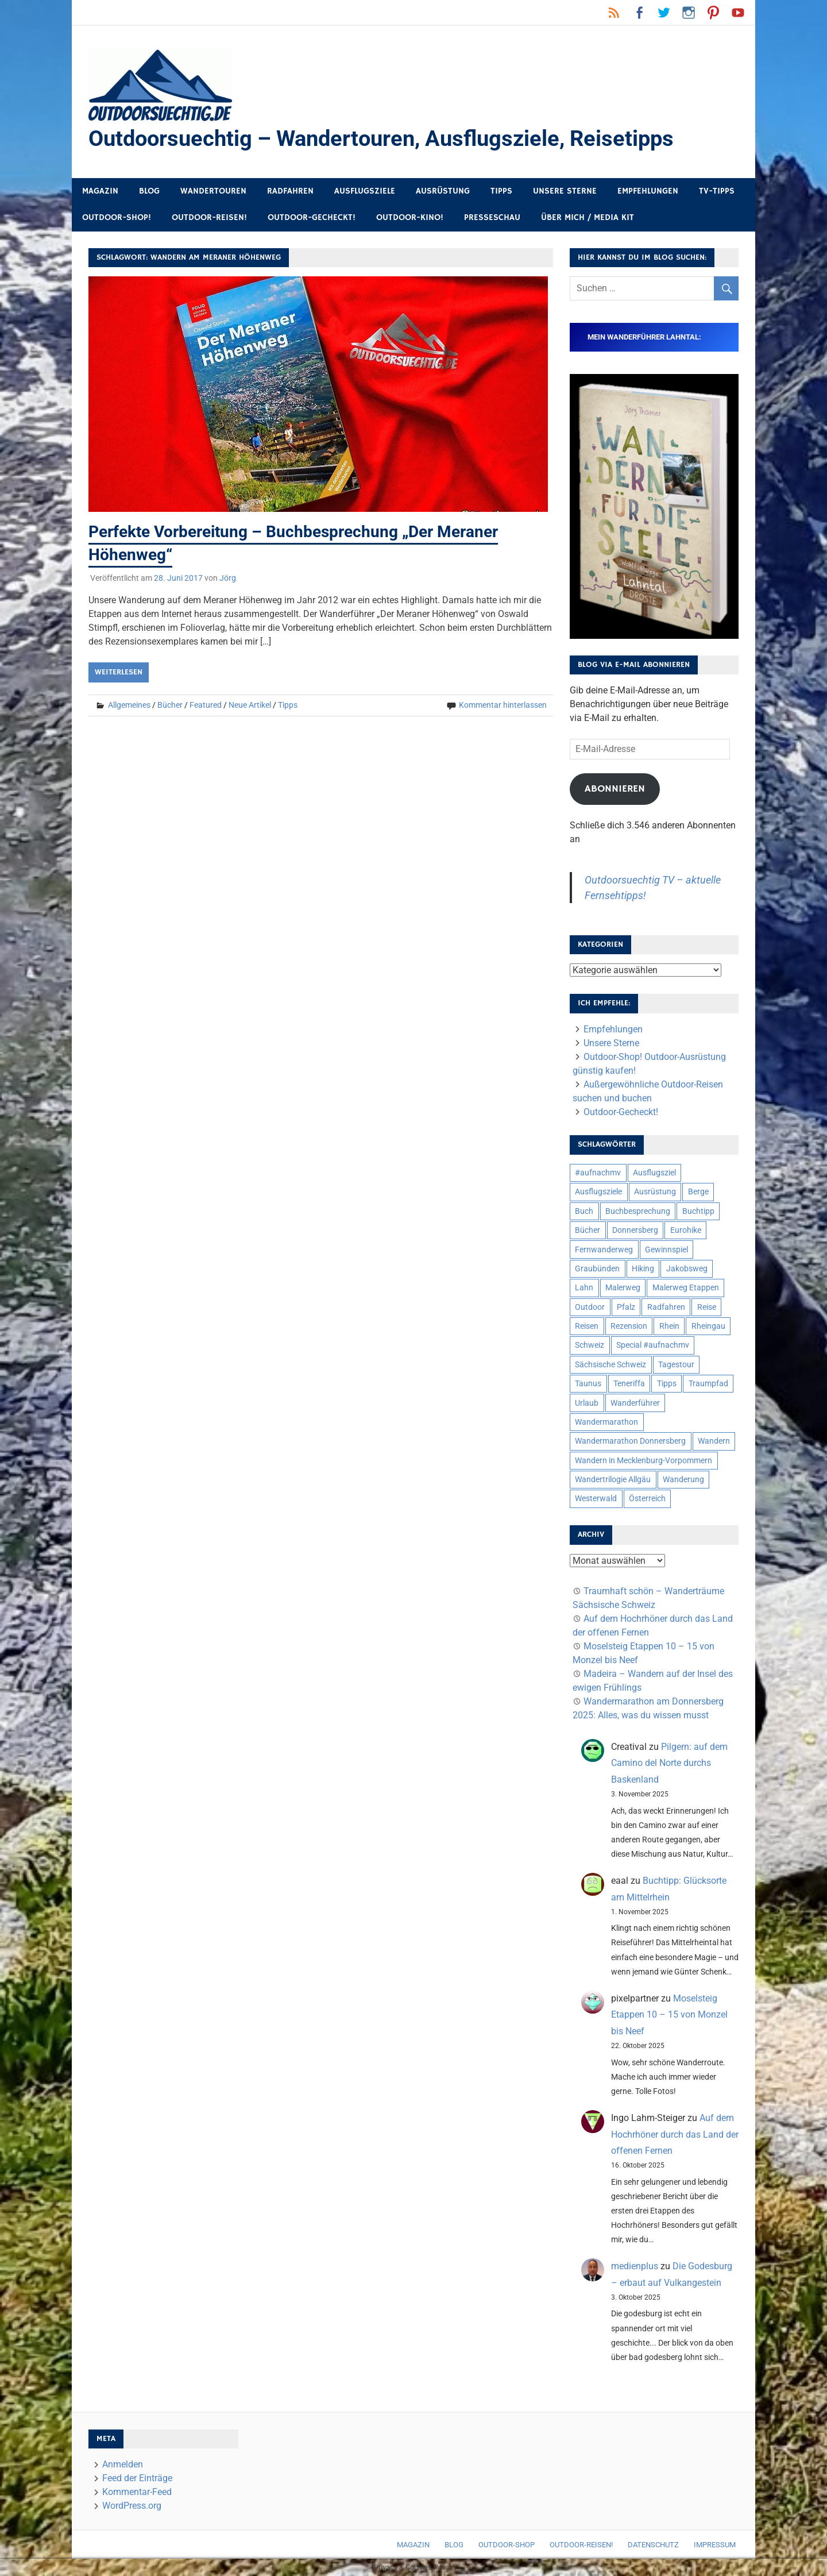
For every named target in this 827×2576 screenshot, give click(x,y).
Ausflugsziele (364, 191)
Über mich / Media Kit (587, 218)
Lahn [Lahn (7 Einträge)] (584, 1288)
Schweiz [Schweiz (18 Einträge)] (589, 1345)
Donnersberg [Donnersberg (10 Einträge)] (635, 1230)
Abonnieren (615, 788)
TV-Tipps (717, 191)
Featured (206, 704)
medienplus (634, 2266)
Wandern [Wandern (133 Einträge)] (714, 1441)
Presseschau (492, 218)
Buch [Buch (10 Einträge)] (584, 1211)
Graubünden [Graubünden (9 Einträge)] (597, 1268)
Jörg (227, 577)
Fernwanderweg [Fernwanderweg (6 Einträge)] (604, 1249)
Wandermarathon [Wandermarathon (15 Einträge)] (606, 1421)
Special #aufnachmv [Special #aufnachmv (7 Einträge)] (652, 1345)
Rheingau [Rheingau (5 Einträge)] (708, 1326)
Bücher (170, 704)
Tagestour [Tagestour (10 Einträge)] (676, 1364)
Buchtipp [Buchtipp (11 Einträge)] (698, 1211)
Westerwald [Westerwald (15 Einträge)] (596, 1498)
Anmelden (122, 2464)
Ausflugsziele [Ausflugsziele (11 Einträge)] (598, 1192)
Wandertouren (213, 191)
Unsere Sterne (565, 191)
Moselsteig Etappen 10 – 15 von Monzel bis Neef (669, 2015)
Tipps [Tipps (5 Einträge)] (667, 1384)
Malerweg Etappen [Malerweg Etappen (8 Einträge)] (685, 1288)
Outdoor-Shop (506, 2544)
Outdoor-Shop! (116, 218)
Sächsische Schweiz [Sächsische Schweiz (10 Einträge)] (610, 1364)
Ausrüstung (443, 191)
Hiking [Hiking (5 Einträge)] (643, 1268)
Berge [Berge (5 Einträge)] (698, 1192)
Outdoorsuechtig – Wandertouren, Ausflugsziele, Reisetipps (381, 138)
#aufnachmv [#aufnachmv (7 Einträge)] (598, 1172)
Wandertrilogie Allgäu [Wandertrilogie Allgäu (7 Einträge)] (613, 1479)
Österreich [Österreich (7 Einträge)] (647, 1498)
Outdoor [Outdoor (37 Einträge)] (590, 1307)
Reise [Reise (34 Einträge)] (706, 1307)
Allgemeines (129, 704)
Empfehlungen (647, 191)
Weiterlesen (118, 671)
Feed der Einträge (137, 2478)
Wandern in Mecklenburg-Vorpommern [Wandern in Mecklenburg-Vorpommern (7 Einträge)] (643, 1460)
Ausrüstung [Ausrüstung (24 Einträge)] (655, 1192)
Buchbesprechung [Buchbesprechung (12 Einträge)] (637, 1211)
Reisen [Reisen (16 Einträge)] (586, 1326)
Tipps (501, 191)
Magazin (100, 191)
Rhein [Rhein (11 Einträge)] (669, 1326)
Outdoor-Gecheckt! (311, 218)
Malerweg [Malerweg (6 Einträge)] (622, 1288)
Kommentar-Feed (137, 2492)
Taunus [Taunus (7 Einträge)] (588, 1384)
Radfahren (290, 191)
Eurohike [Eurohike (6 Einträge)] (685, 1230)
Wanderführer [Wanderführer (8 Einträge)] (635, 1402)
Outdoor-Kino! (409, 218)
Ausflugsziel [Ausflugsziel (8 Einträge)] (654, 1172)
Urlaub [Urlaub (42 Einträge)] (586, 1402)
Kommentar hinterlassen (503, 704)
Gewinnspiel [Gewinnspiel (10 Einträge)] (666, 1249)
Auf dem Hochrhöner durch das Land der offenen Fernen (675, 2134)
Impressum (715, 2544)
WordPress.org (131, 2506)
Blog (149, 191)
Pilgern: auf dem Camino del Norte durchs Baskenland (669, 1763)
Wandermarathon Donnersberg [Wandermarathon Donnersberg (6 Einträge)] (630, 1441)
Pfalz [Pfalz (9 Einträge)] (626, 1307)
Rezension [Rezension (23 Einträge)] (628, 1326)
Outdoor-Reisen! (209, 218)
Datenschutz (653, 2544)
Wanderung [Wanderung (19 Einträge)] (683, 1479)
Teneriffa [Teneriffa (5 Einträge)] (629, 1384)
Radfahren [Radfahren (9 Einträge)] (666, 1307)
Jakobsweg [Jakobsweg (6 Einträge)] (687, 1268)
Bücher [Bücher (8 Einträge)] (587, 1230)
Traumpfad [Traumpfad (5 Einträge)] (708, 1384)
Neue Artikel (250, 704)
